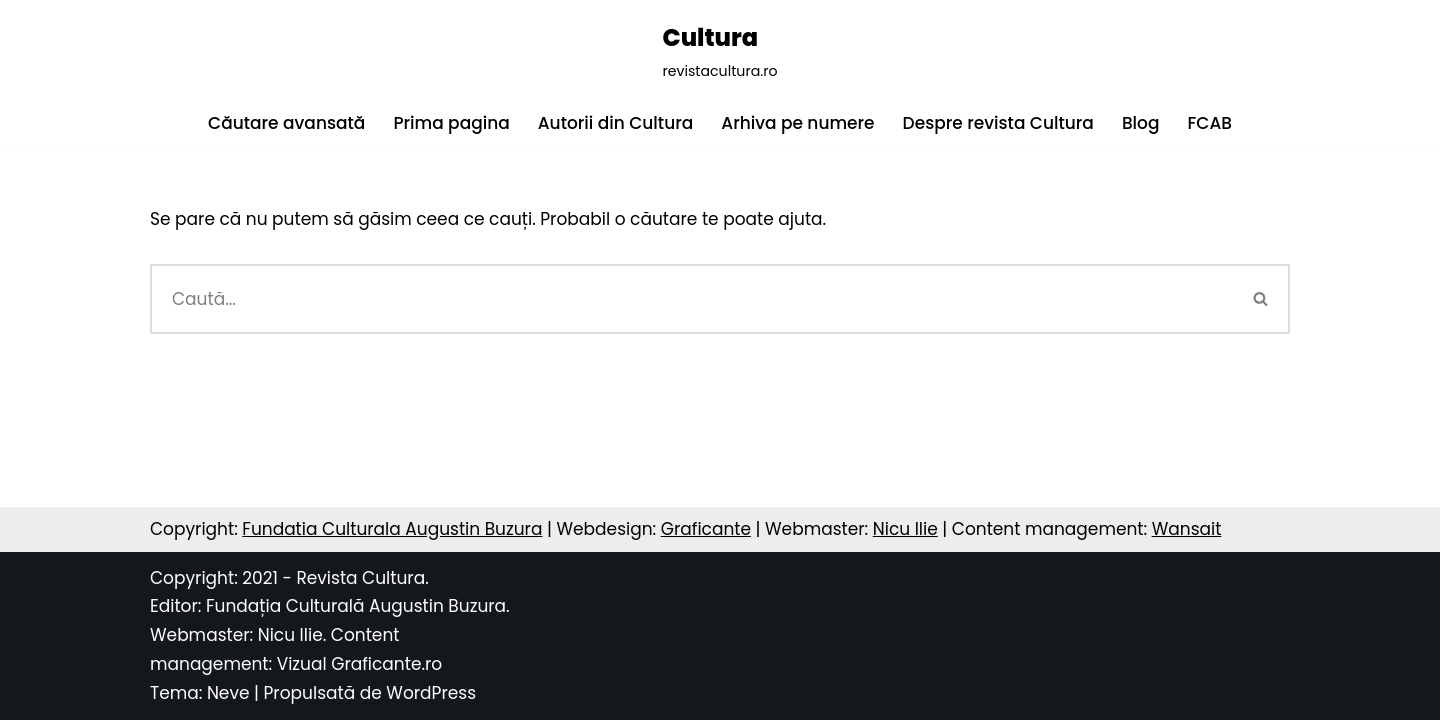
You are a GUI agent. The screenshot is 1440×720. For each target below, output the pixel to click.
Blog (1141, 123)
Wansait (1187, 529)
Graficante (706, 529)
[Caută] (691, 299)
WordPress (431, 693)
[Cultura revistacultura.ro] (719, 50)
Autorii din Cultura (616, 123)
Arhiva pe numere (797, 123)
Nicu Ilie (905, 529)
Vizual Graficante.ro (360, 664)
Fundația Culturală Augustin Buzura (356, 606)
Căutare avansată (286, 123)
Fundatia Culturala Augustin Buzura (392, 529)
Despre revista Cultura (998, 123)
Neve (228, 693)
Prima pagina (451, 123)
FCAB (1209, 123)
